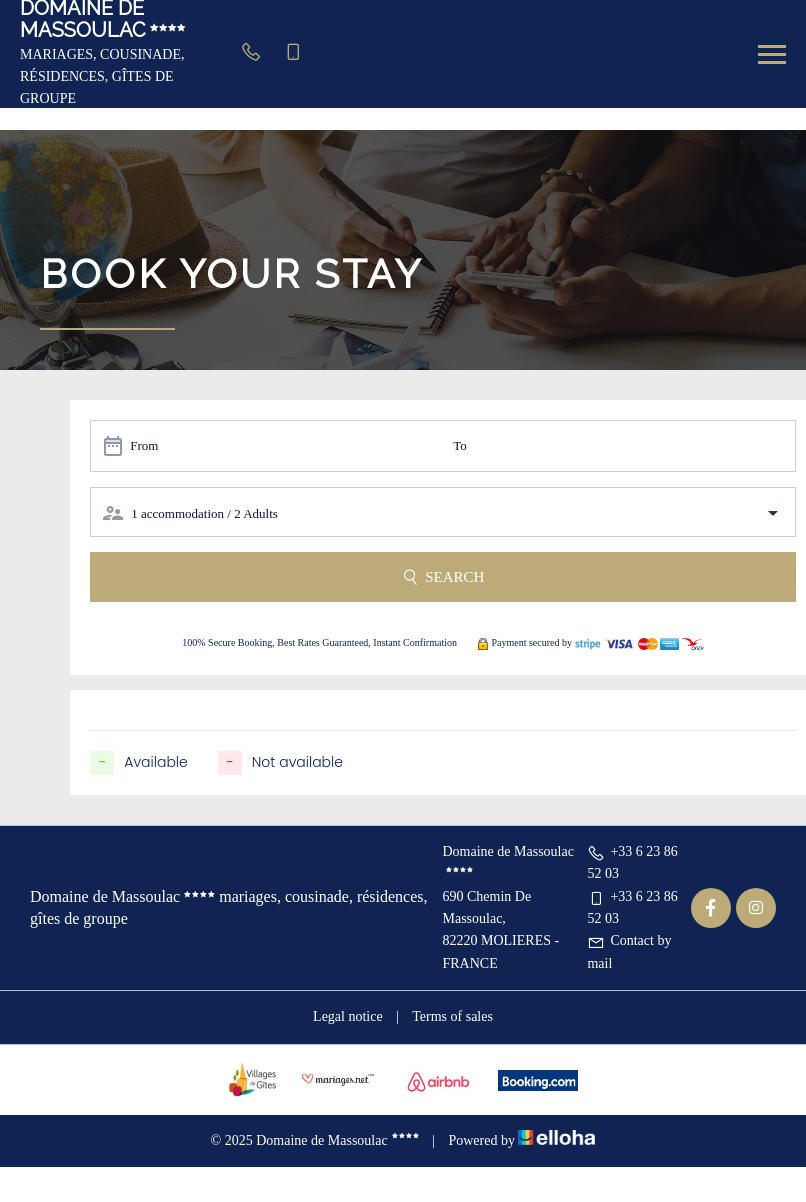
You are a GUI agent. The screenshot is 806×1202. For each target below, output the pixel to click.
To (460, 445)
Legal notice (348, 1016)
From (144, 445)
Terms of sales (452, 1016)
